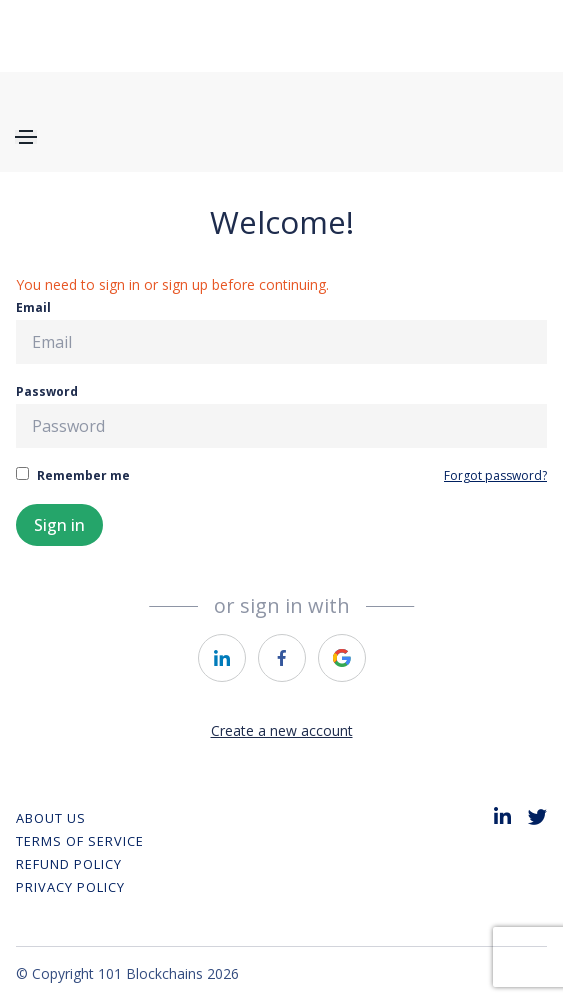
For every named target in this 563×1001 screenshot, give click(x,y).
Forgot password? (495, 475)
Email (281, 331)
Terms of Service (80, 841)
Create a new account (282, 730)
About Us (51, 818)
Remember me (73, 475)
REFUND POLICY (69, 864)
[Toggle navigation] (26, 137)
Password (281, 415)
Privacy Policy (70, 887)
